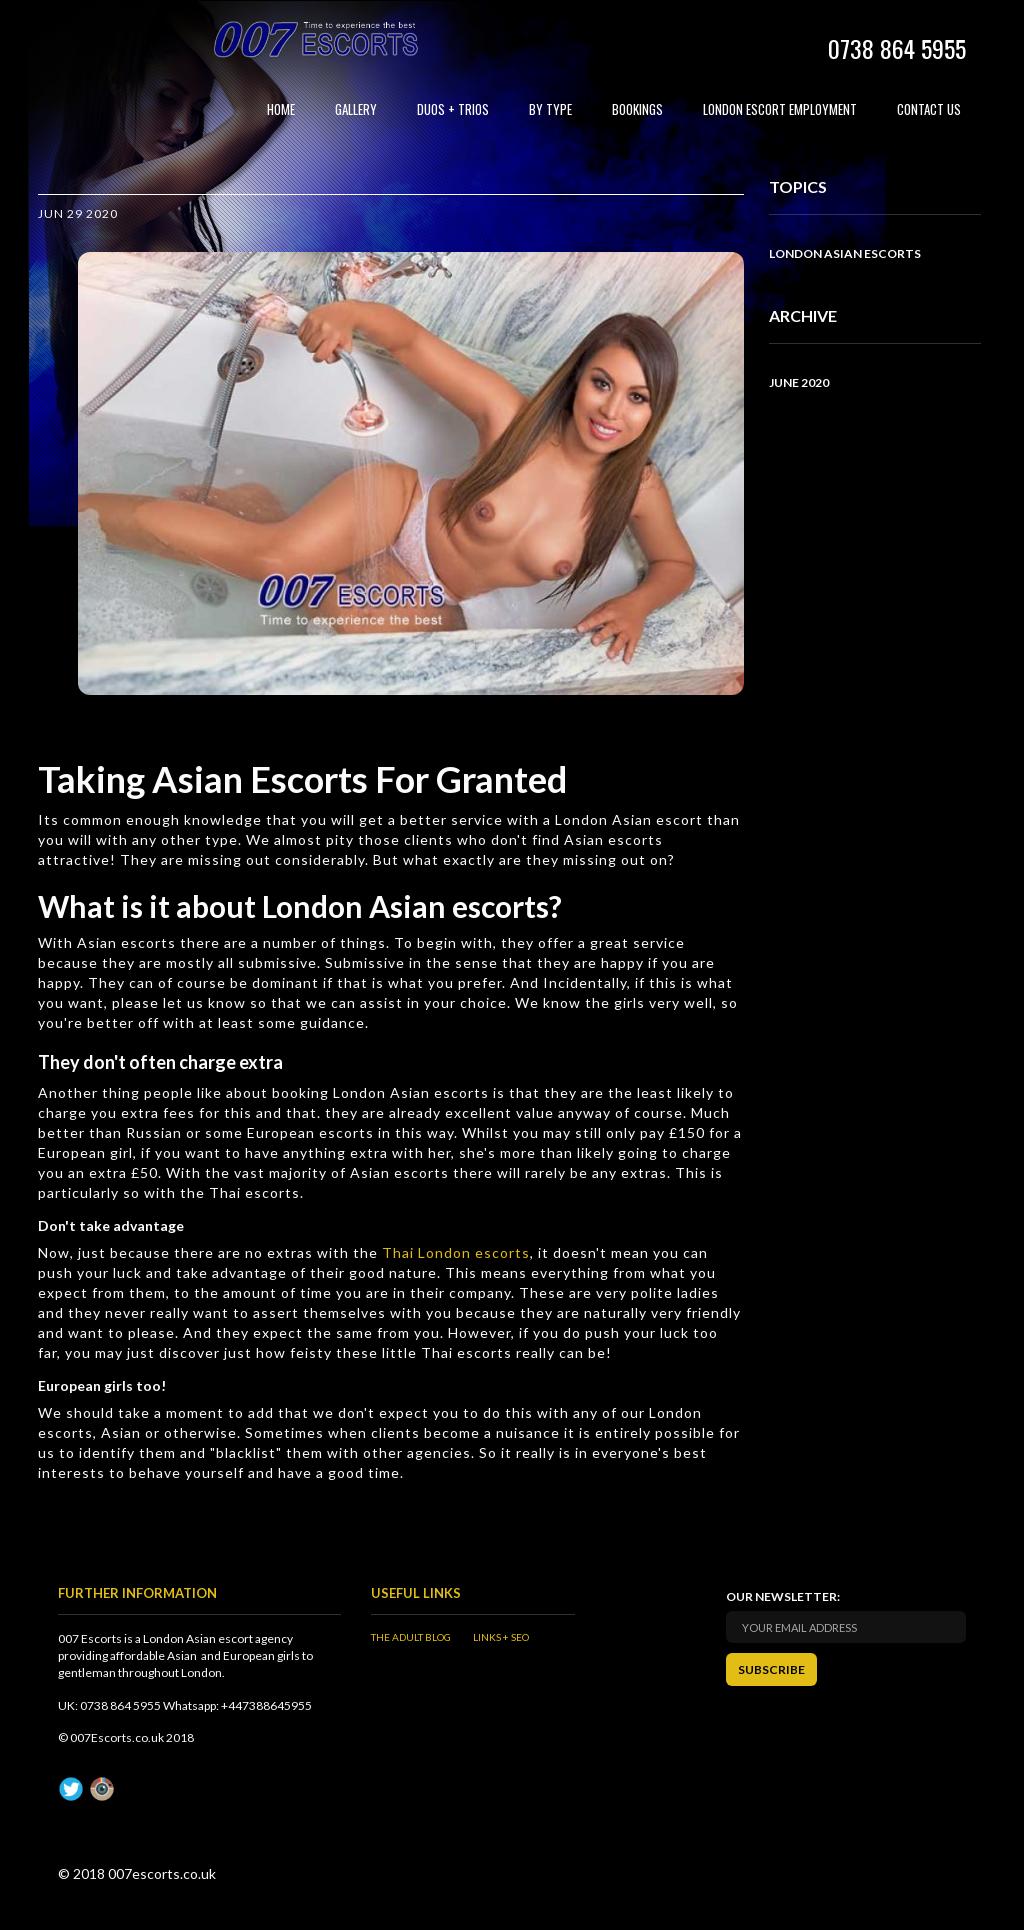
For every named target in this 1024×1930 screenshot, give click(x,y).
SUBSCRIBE (771, 1669)
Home (281, 109)
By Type (550, 109)
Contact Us (929, 109)
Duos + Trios (453, 109)
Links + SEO (501, 1637)
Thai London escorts (456, 1252)
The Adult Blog (411, 1637)
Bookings (637, 109)
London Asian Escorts (845, 253)
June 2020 (799, 382)
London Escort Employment (780, 109)
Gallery (356, 109)
